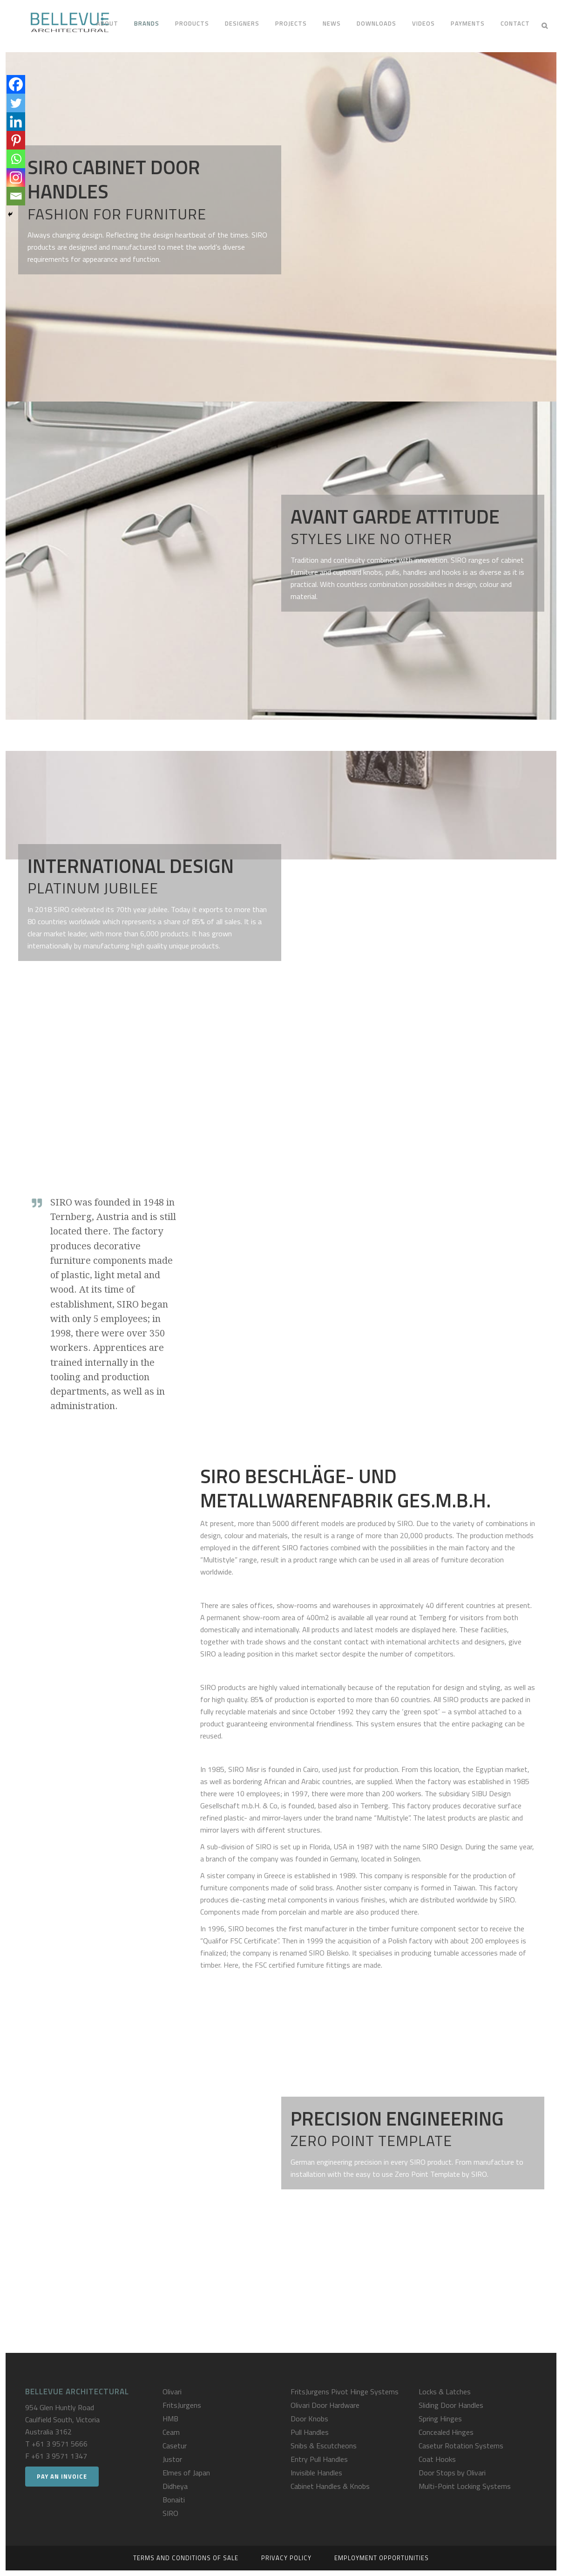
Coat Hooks (437, 2459)
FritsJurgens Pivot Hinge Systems (345, 2391)
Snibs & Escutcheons (324, 2445)
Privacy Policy (286, 2557)
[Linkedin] (16, 121)
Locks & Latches (445, 2391)
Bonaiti (174, 2499)
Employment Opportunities (381, 2557)
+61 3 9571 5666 (60, 2443)
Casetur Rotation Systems (461, 2445)
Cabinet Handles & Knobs (330, 2486)
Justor (172, 2459)
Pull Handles (310, 2432)
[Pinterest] (16, 140)
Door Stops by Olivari (452, 2472)
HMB (170, 2418)
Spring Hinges (440, 2418)
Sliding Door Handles (451, 2405)
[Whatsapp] (16, 159)
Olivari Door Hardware (325, 2405)
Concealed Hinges (446, 2432)
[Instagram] (16, 177)
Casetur (175, 2445)
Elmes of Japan (186, 2472)
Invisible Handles (316, 2472)
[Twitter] (16, 103)
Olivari (172, 2391)
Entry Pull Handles (319, 2459)
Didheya (175, 2486)
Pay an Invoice (62, 2476)
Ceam (171, 2432)
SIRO (170, 2513)
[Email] (16, 196)
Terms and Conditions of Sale (185, 2557)
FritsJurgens (182, 2405)
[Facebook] (16, 84)
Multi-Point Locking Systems (465, 2486)
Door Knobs (309, 2418)
